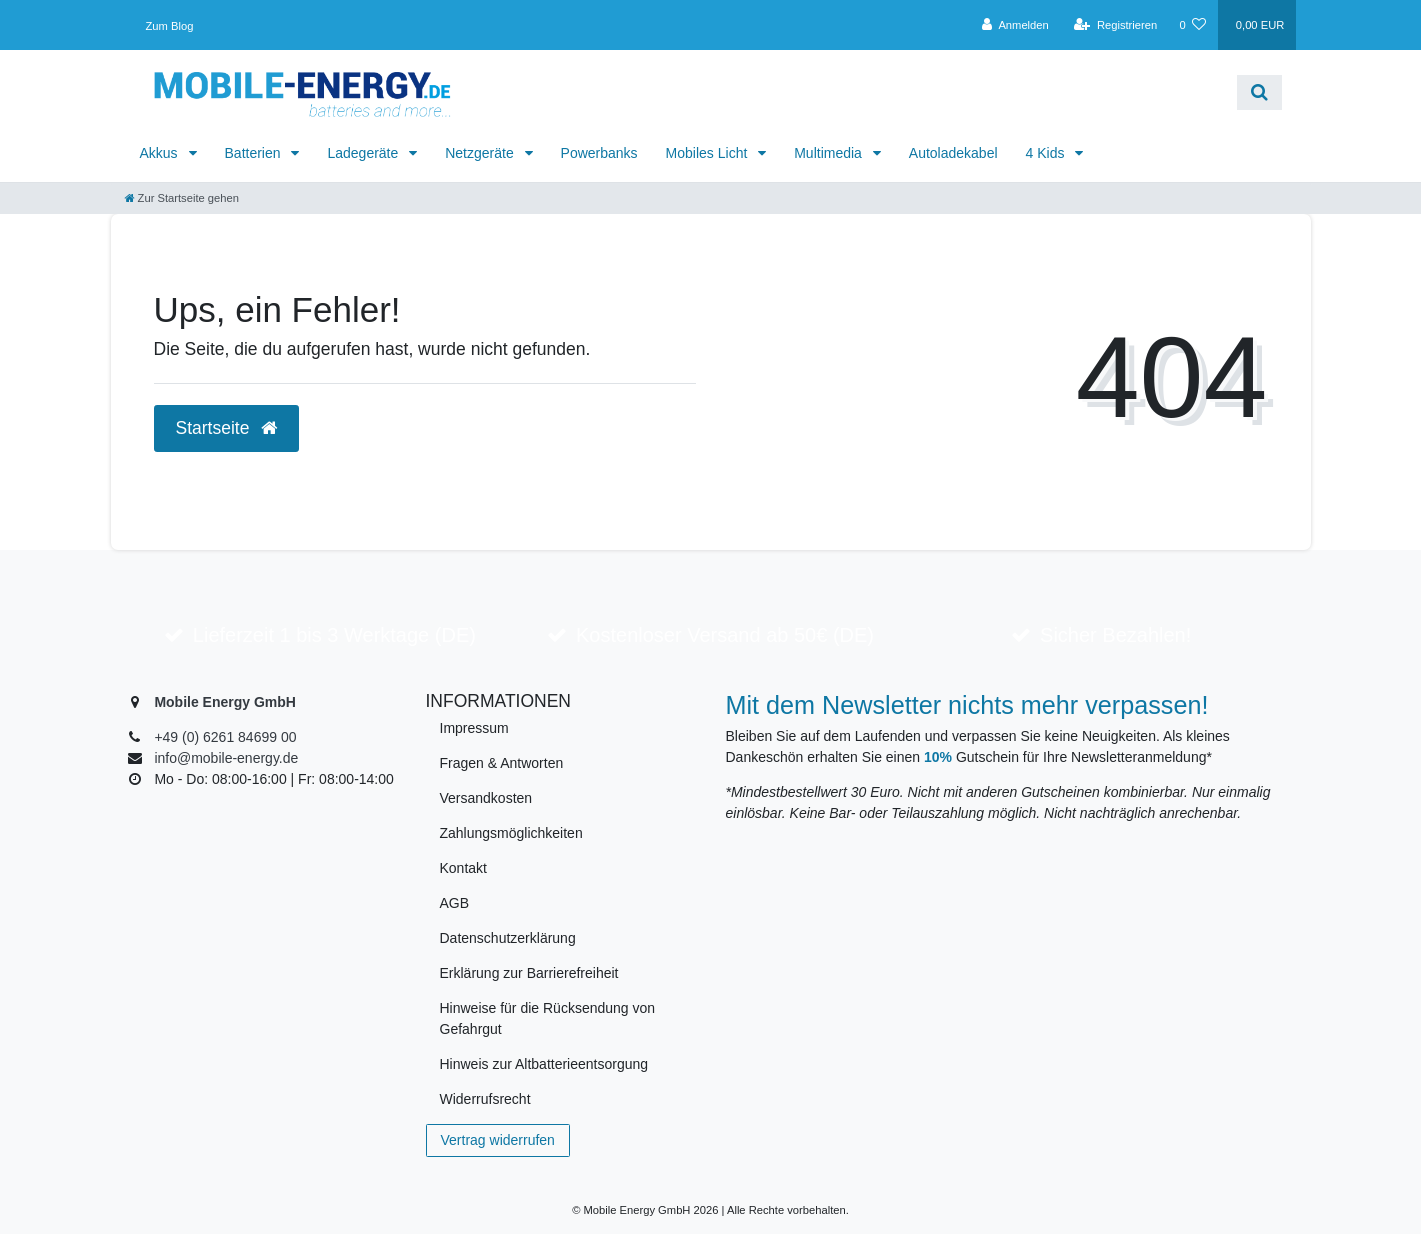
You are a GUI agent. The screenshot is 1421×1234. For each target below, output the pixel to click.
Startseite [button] (227, 428)
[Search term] (857, 92)
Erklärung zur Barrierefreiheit (529, 973)
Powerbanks (599, 153)
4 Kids (1047, 153)
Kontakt (463, 868)
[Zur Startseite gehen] (182, 198)
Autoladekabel (953, 153)
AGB (455, 903)
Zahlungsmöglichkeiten (511, 833)
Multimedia (830, 153)
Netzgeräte (481, 153)
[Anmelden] (1015, 25)
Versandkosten (486, 798)
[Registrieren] (1115, 25)
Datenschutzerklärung (508, 938)
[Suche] (1259, 92)
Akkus (161, 153)
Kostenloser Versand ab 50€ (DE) (725, 635)
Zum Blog (170, 26)
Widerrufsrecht (485, 1099)
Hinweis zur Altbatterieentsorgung (544, 1064)
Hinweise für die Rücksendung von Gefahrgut (548, 1018)
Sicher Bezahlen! (1115, 635)
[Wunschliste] (1192, 25)
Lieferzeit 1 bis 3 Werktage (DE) (334, 635)
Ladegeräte (364, 153)
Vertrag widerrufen (498, 1140)
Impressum (474, 728)
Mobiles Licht (709, 153)
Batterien (255, 153)
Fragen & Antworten (502, 763)
